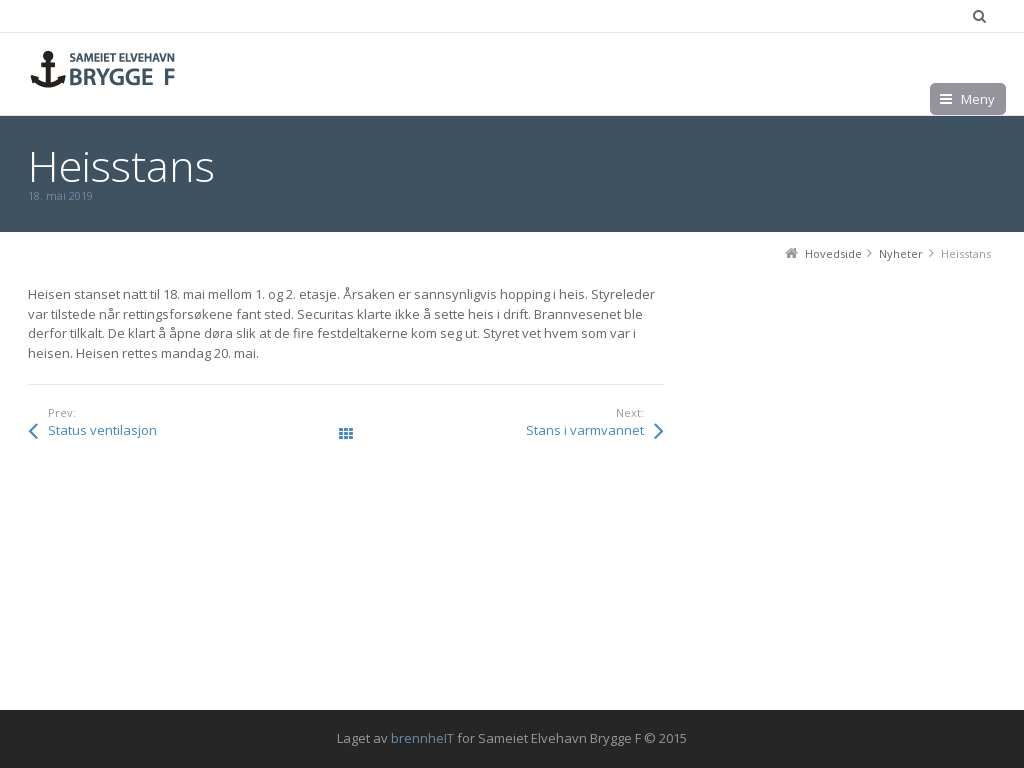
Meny (978, 99)
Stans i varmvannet (585, 430)
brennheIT (422, 738)
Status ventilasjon (102, 430)
